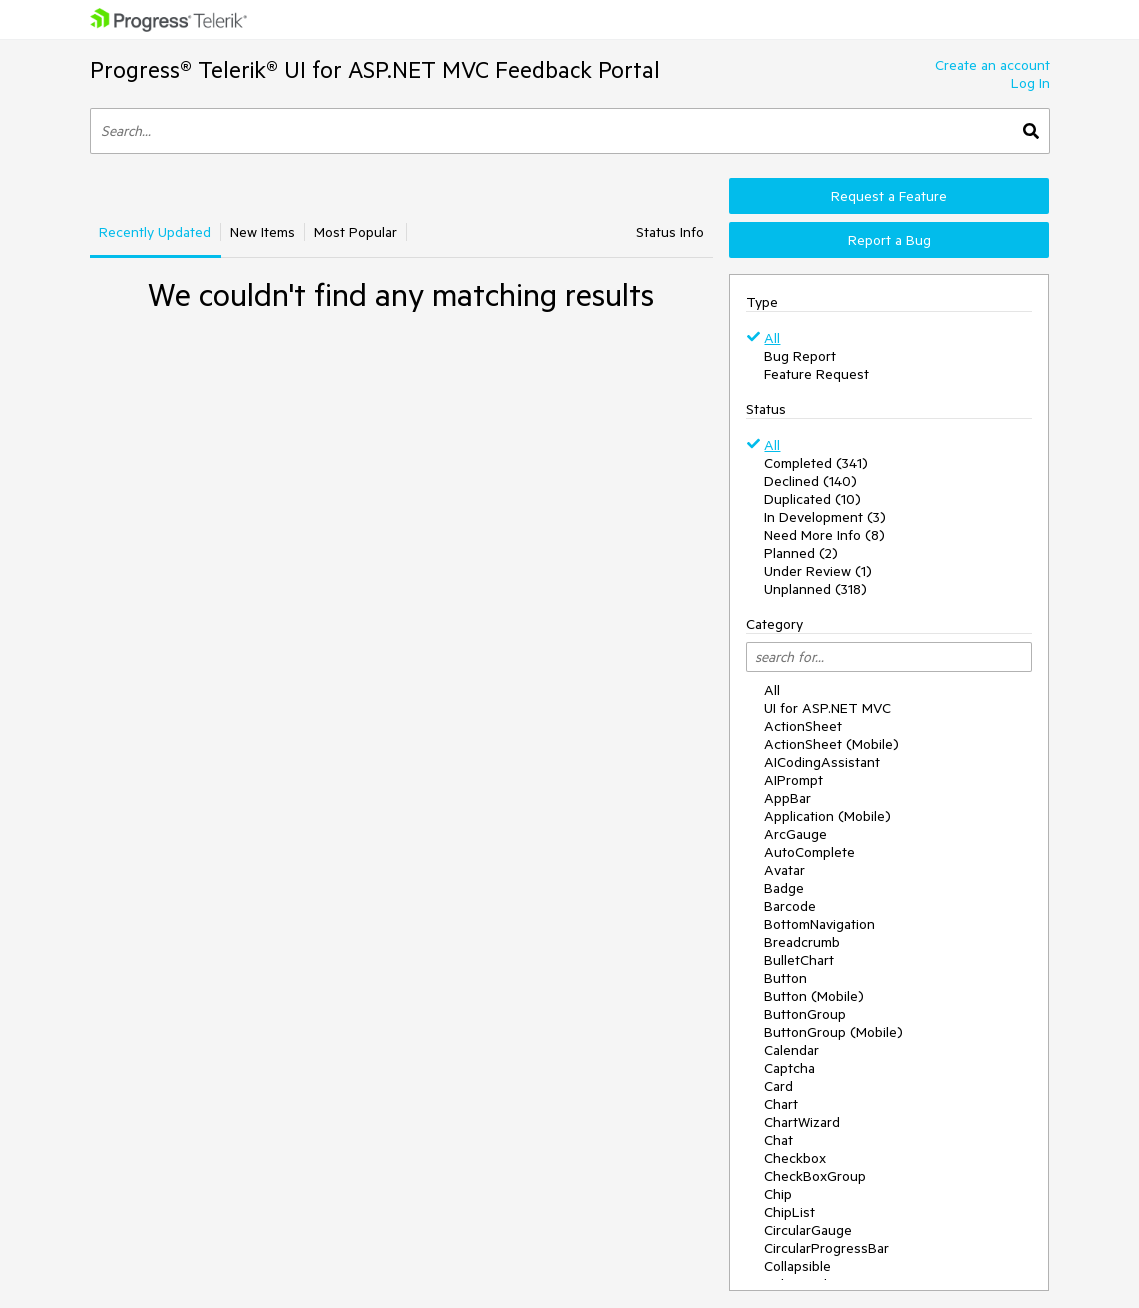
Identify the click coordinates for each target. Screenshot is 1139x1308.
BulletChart (799, 960)
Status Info (670, 232)
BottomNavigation (819, 924)
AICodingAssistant (822, 762)
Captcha (789, 1068)
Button (785, 978)
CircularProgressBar (826, 1248)
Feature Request (816, 374)
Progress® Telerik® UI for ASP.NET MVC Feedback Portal (375, 69)
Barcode (790, 906)
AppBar (787, 798)
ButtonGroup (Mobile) (833, 1032)
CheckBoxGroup (815, 1176)
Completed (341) (816, 463)
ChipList (789, 1212)
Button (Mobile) (814, 996)
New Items (262, 232)
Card (778, 1086)
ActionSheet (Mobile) (831, 744)
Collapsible (797, 1266)
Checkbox (795, 1158)
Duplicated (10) (812, 499)
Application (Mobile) (827, 816)
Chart (781, 1104)
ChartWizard (802, 1122)
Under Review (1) (818, 571)
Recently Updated (155, 232)
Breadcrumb (802, 942)
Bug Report (800, 356)
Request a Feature (889, 196)
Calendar (791, 1050)
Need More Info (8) (824, 535)
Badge (784, 888)
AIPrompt (793, 780)
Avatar (784, 870)
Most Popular (355, 232)
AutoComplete (809, 852)
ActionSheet (803, 726)
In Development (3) (825, 517)
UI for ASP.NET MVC (827, 708)
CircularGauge (808, 1230)
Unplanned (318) (815, 589)
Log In (1030, 83)
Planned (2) (801, 553)
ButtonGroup (805, 1014)
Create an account (992, 65)
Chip (778, 1194)
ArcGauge (795, 834)
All (772, 338)
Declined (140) (810, 481)
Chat (778, 1140)
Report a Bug (889, 240)
